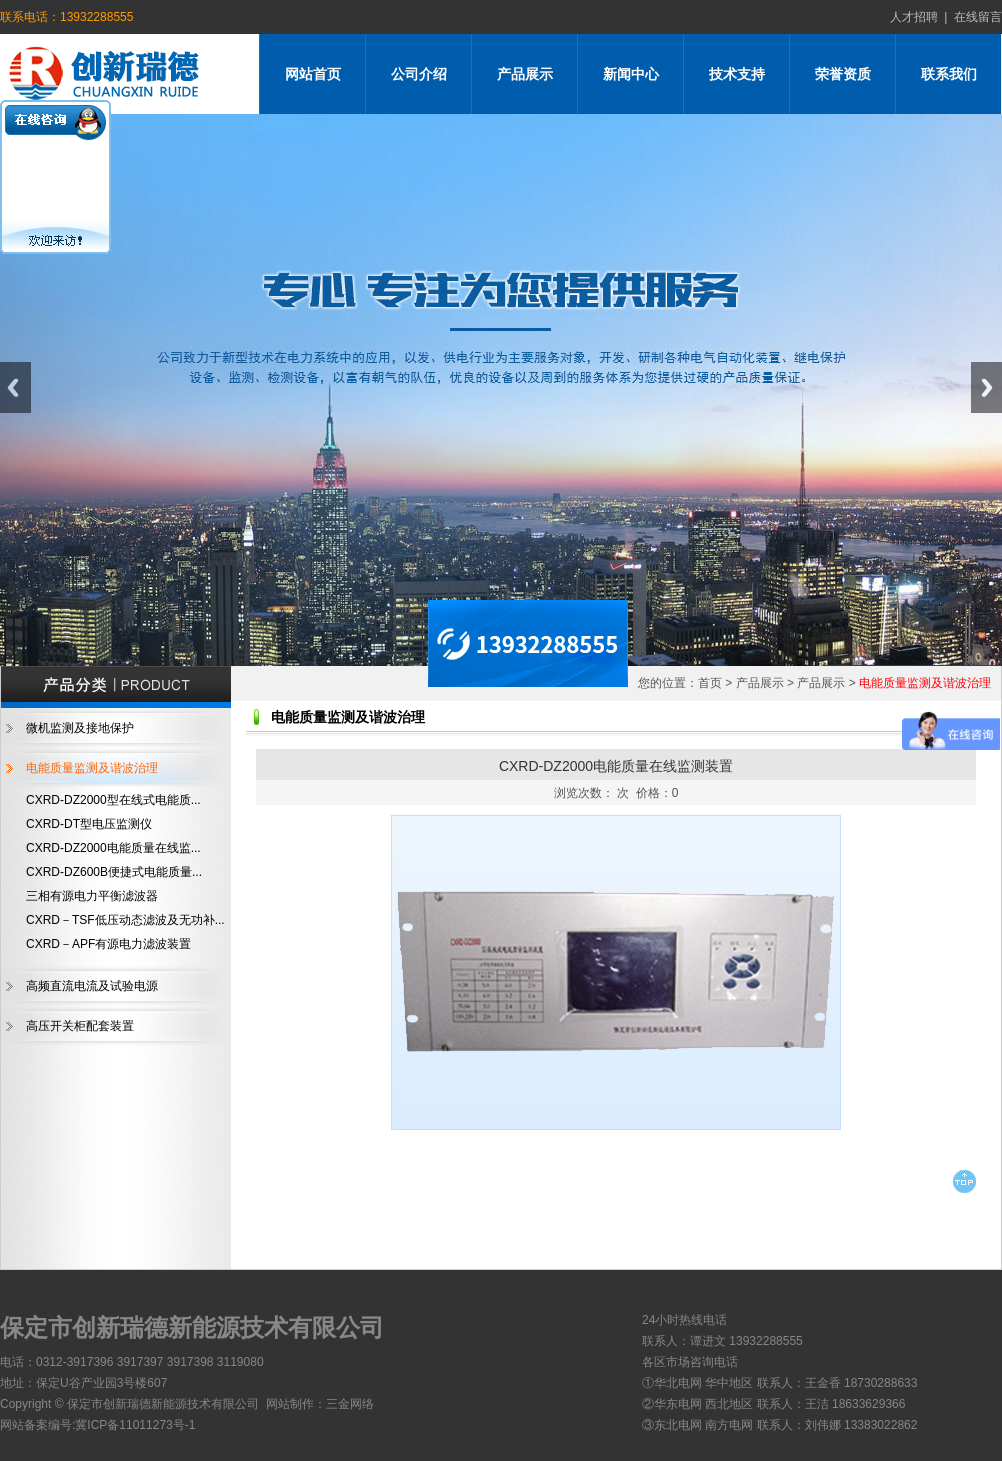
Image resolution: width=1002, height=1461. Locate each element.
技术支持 (737, 74)
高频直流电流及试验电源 (92, 986)
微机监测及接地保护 (80, 728)
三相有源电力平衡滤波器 (92, 896)
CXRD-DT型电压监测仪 (89, 824)
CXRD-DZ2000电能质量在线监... (113, 848)
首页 (710, 683)
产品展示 (525, 74)
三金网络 (350, 1404)
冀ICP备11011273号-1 (135, 1425)
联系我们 (949, 74)
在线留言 (974, 17)
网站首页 (313, 74)
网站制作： (296, 1404)
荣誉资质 (843, 74)
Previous (15, 387)
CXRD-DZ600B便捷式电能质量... (114, 872)
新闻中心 (631, 74)
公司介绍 (419, 74)
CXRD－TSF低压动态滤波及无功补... (125, 920)
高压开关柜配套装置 (80, 1026)
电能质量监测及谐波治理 (92, 768)
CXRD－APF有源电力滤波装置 (108, 944)
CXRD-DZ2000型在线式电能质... (113, 800)
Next (986, 387)
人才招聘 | (919, 17)
